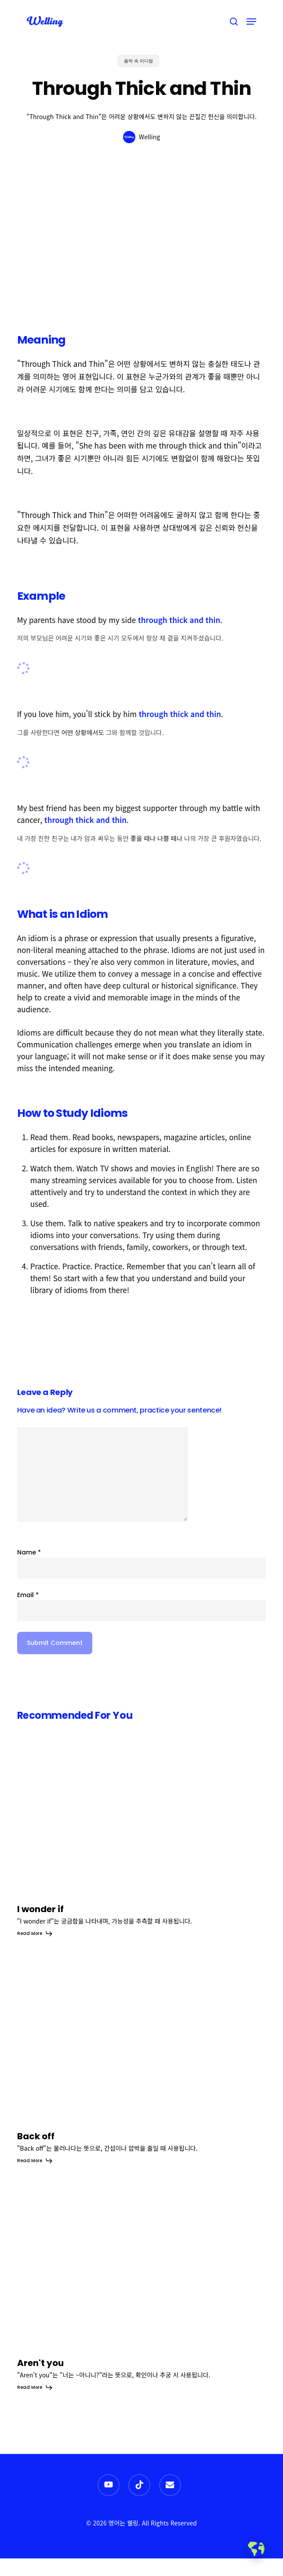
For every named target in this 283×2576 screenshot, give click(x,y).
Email (28, 1595)
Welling (149, 136)
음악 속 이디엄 (138, 61)
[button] (251, 21)
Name (29, 1552)
